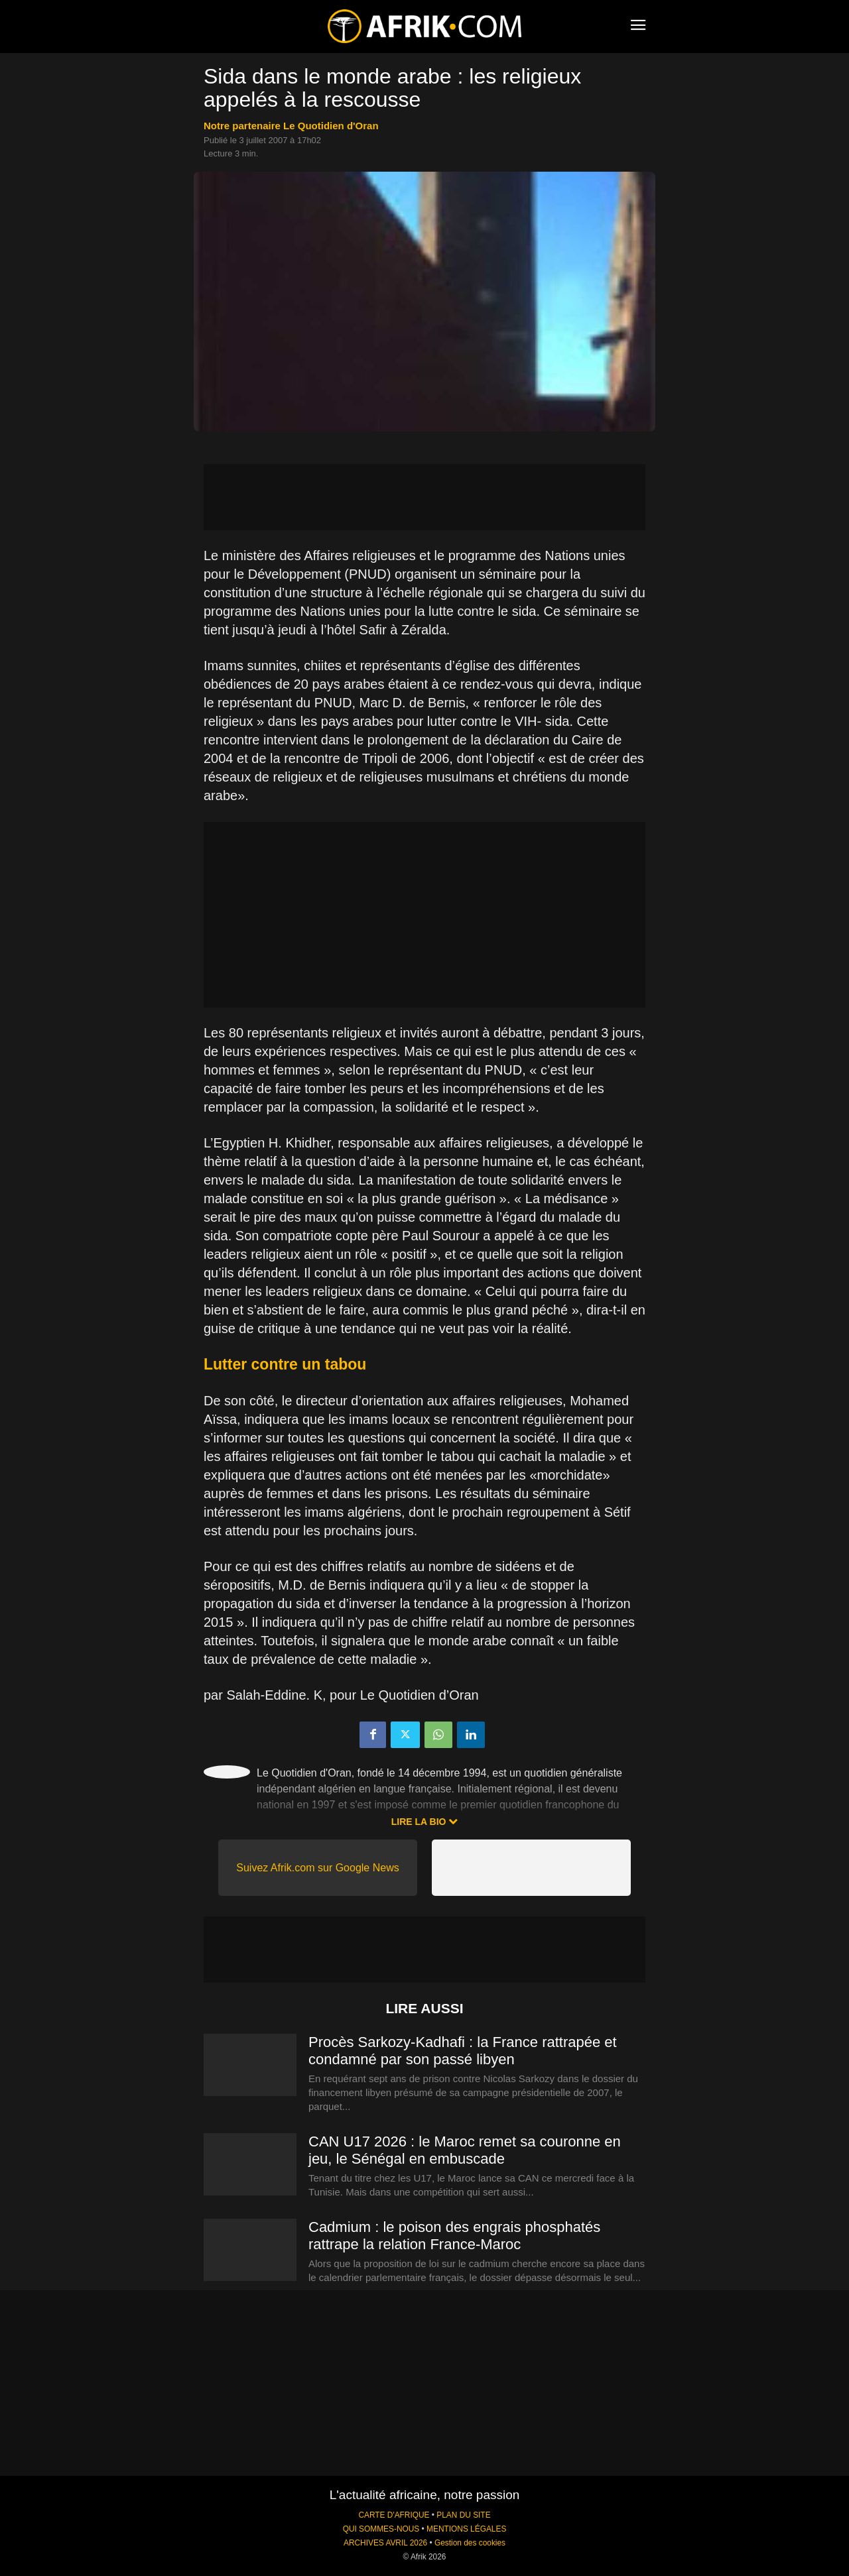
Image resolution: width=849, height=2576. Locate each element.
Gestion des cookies (469, 2542)
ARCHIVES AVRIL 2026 (385, 2542)
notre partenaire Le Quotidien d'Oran (291, 125)
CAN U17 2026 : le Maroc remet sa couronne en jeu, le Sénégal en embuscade (464, 2150)
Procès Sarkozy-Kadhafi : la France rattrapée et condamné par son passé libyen (462, 2051)
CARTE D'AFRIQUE (393, 2515)
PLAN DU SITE (463, 2515)
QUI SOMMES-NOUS (381, 2529)
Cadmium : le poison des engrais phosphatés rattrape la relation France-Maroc (454, 2236)
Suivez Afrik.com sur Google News (317, 1867)
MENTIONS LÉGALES (466, 2529)
